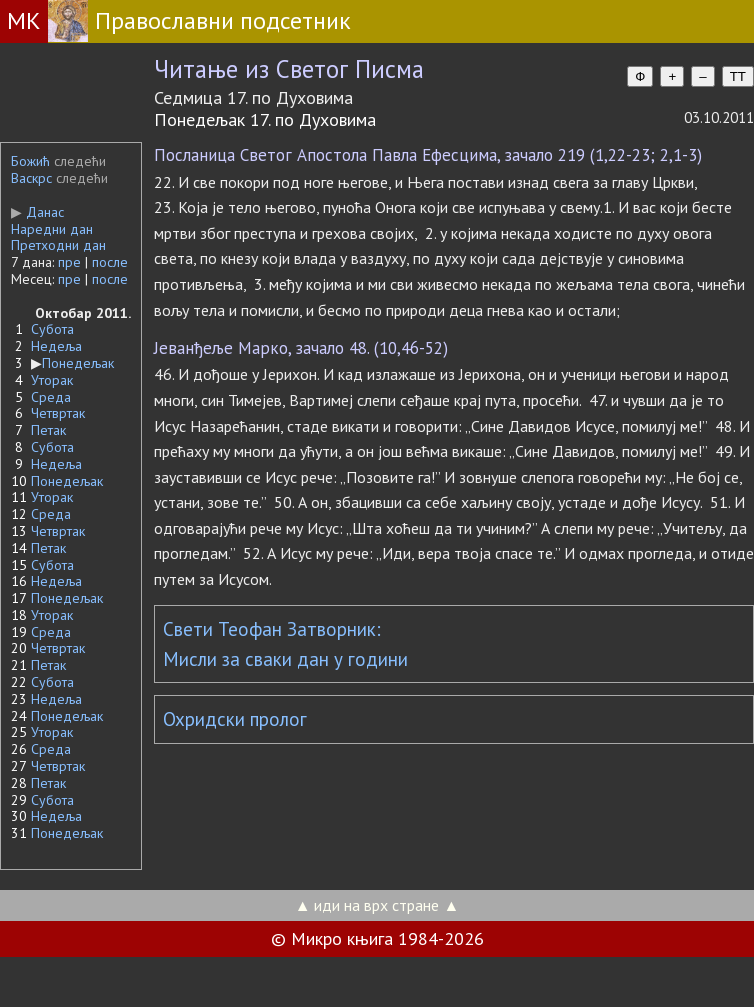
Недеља (56, 346)
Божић (30, 161)
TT (738, 76)
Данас (37, 212)
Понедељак (78, 363)
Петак (48, 430)
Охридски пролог (235, 719)
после (110, 262)
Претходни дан (58, 245)
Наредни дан (52, 229)
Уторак (52, 380)
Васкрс (31, 178)
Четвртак (58, 413)
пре (69, 262)
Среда (51, 397)
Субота (52, 329)
